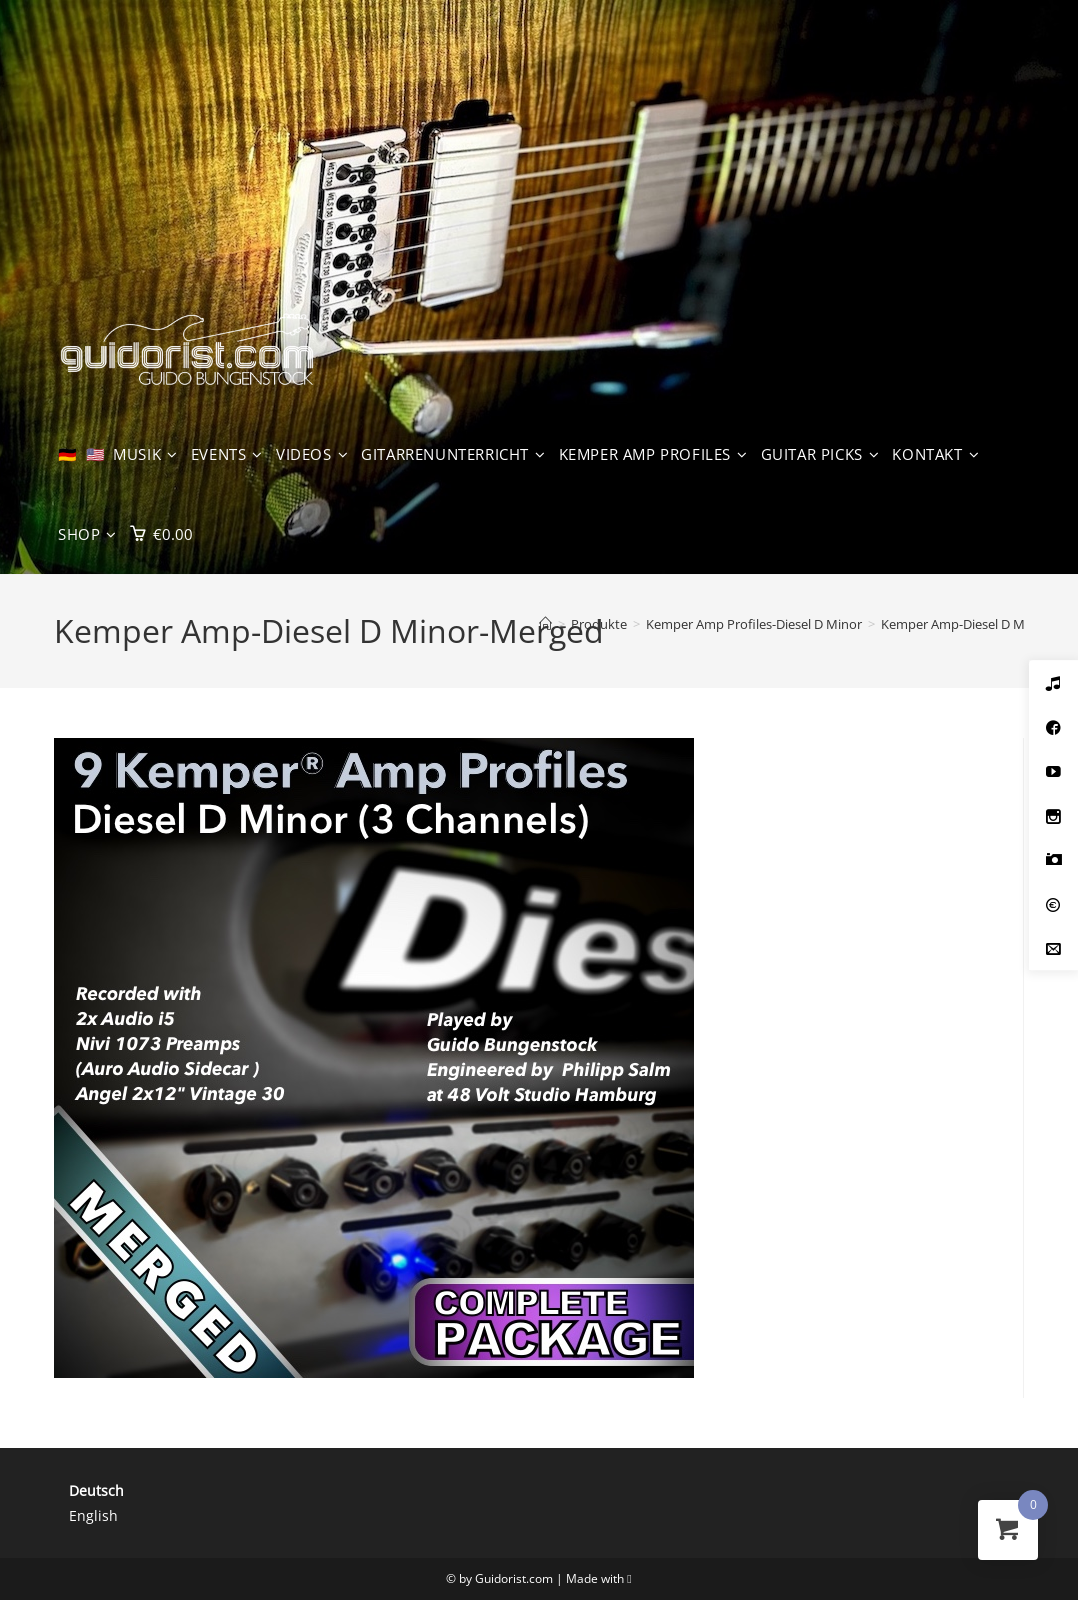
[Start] (545, 624)
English (93, 1515)
